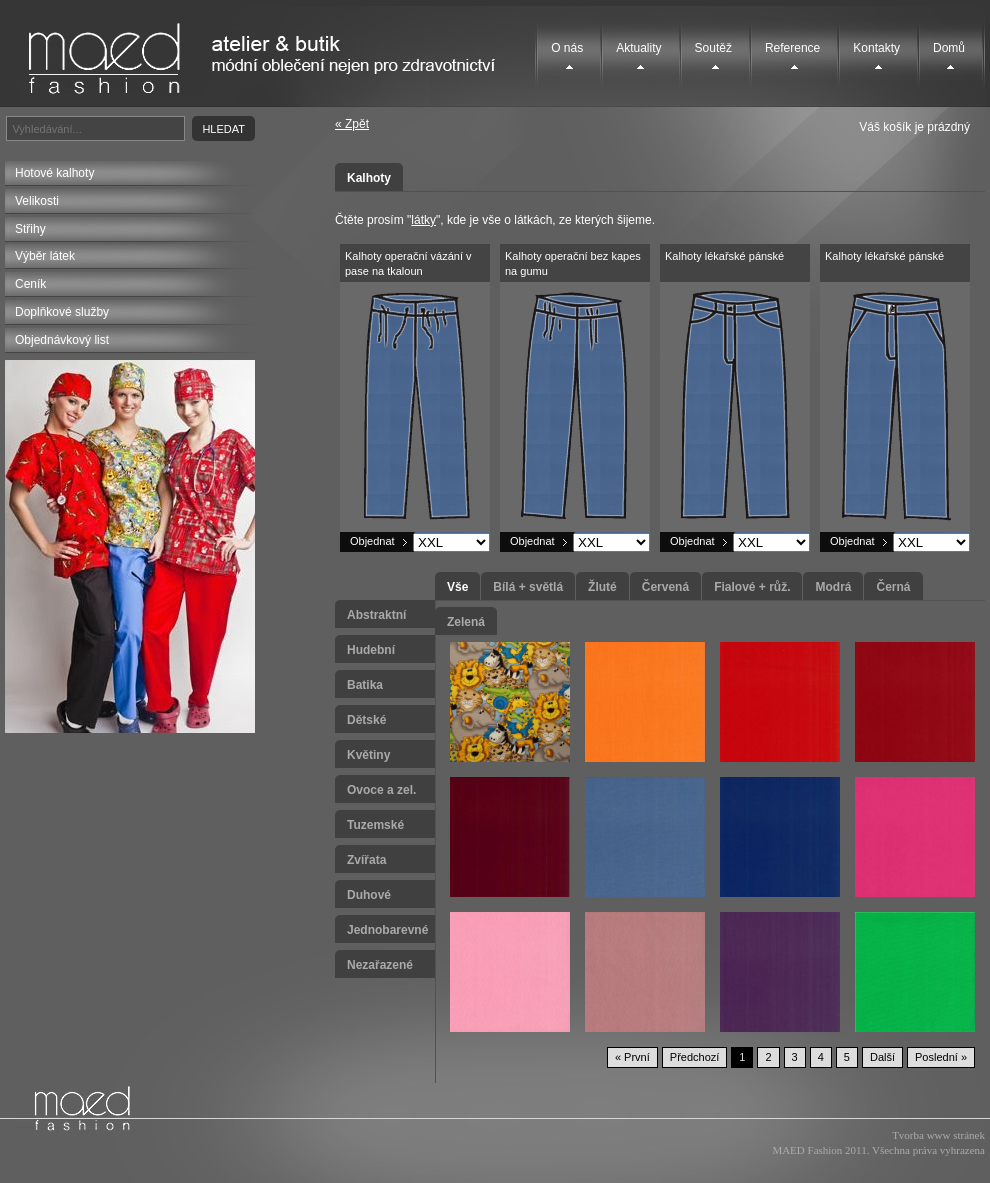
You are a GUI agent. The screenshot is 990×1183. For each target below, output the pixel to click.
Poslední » (941, 1057)
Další (882, 1057)
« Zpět (352, 124)
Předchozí (695, 1057)
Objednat (372, 541)
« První (632, 1057)
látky (423, 220)
